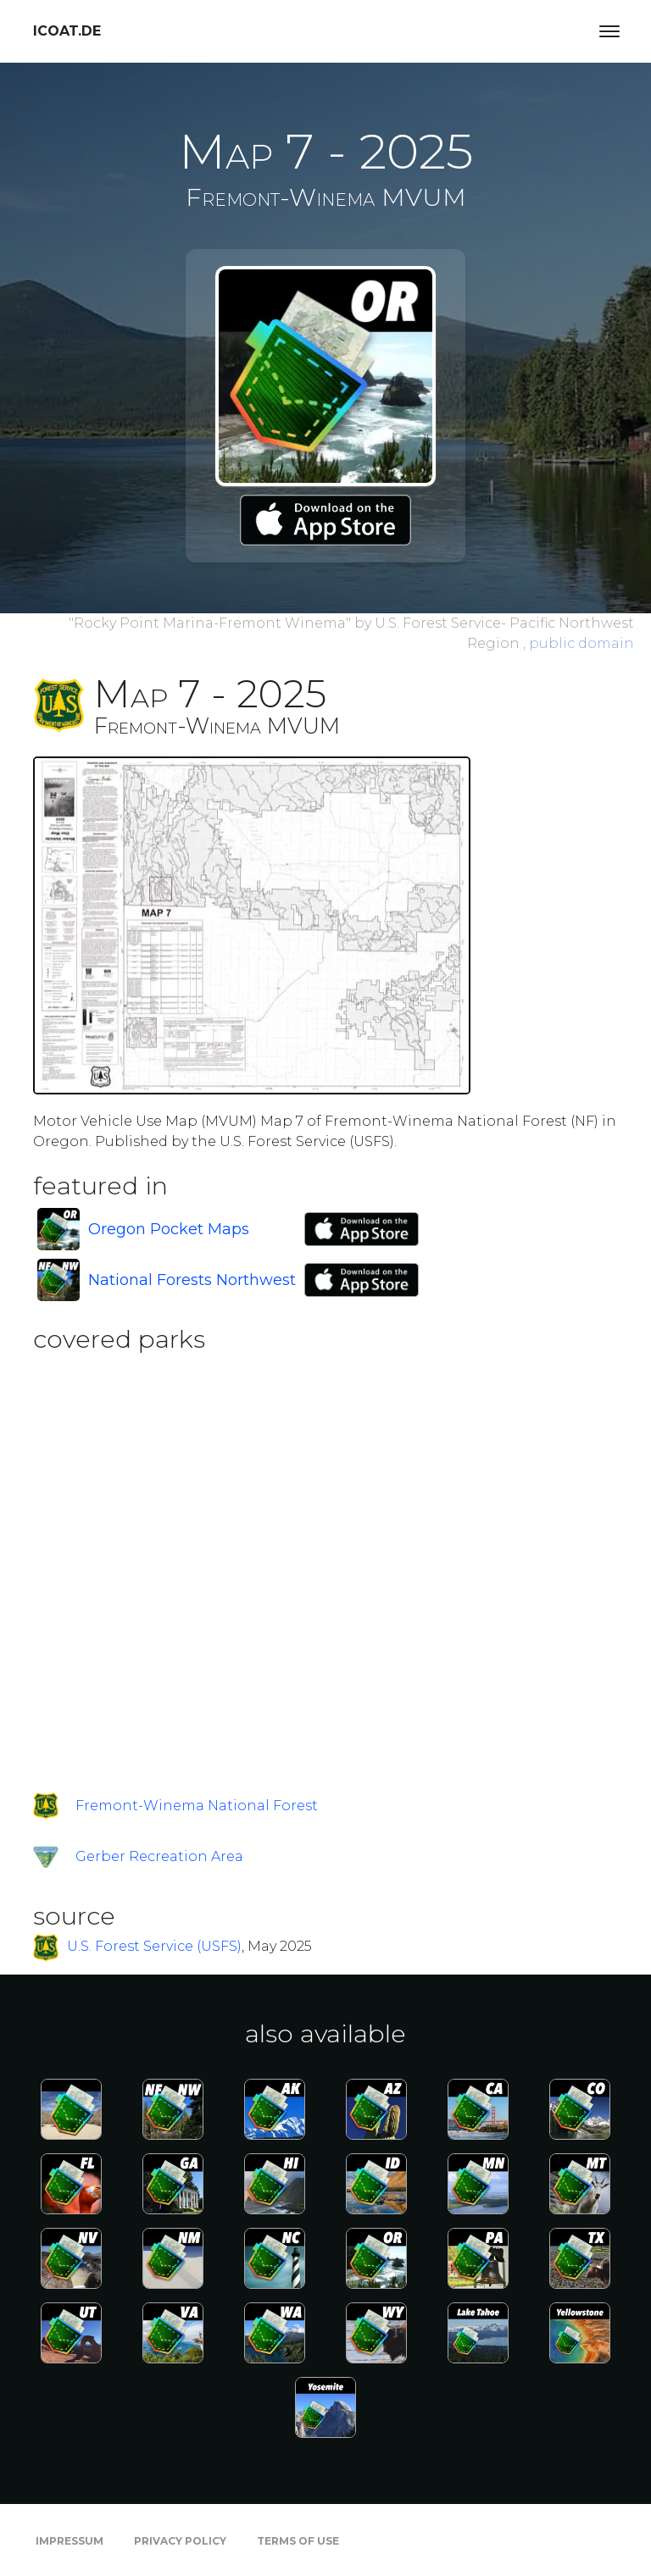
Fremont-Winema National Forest (196, 1806)
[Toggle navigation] (609, 31)
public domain (581, 643)
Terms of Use (298, 2540)
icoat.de (67, 31)
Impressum (69, 2540)
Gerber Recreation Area (159, 1856)
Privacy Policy (180, 2540)
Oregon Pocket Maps (168, 1229)
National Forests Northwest (192, 1280)
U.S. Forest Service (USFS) (154, 1946)
